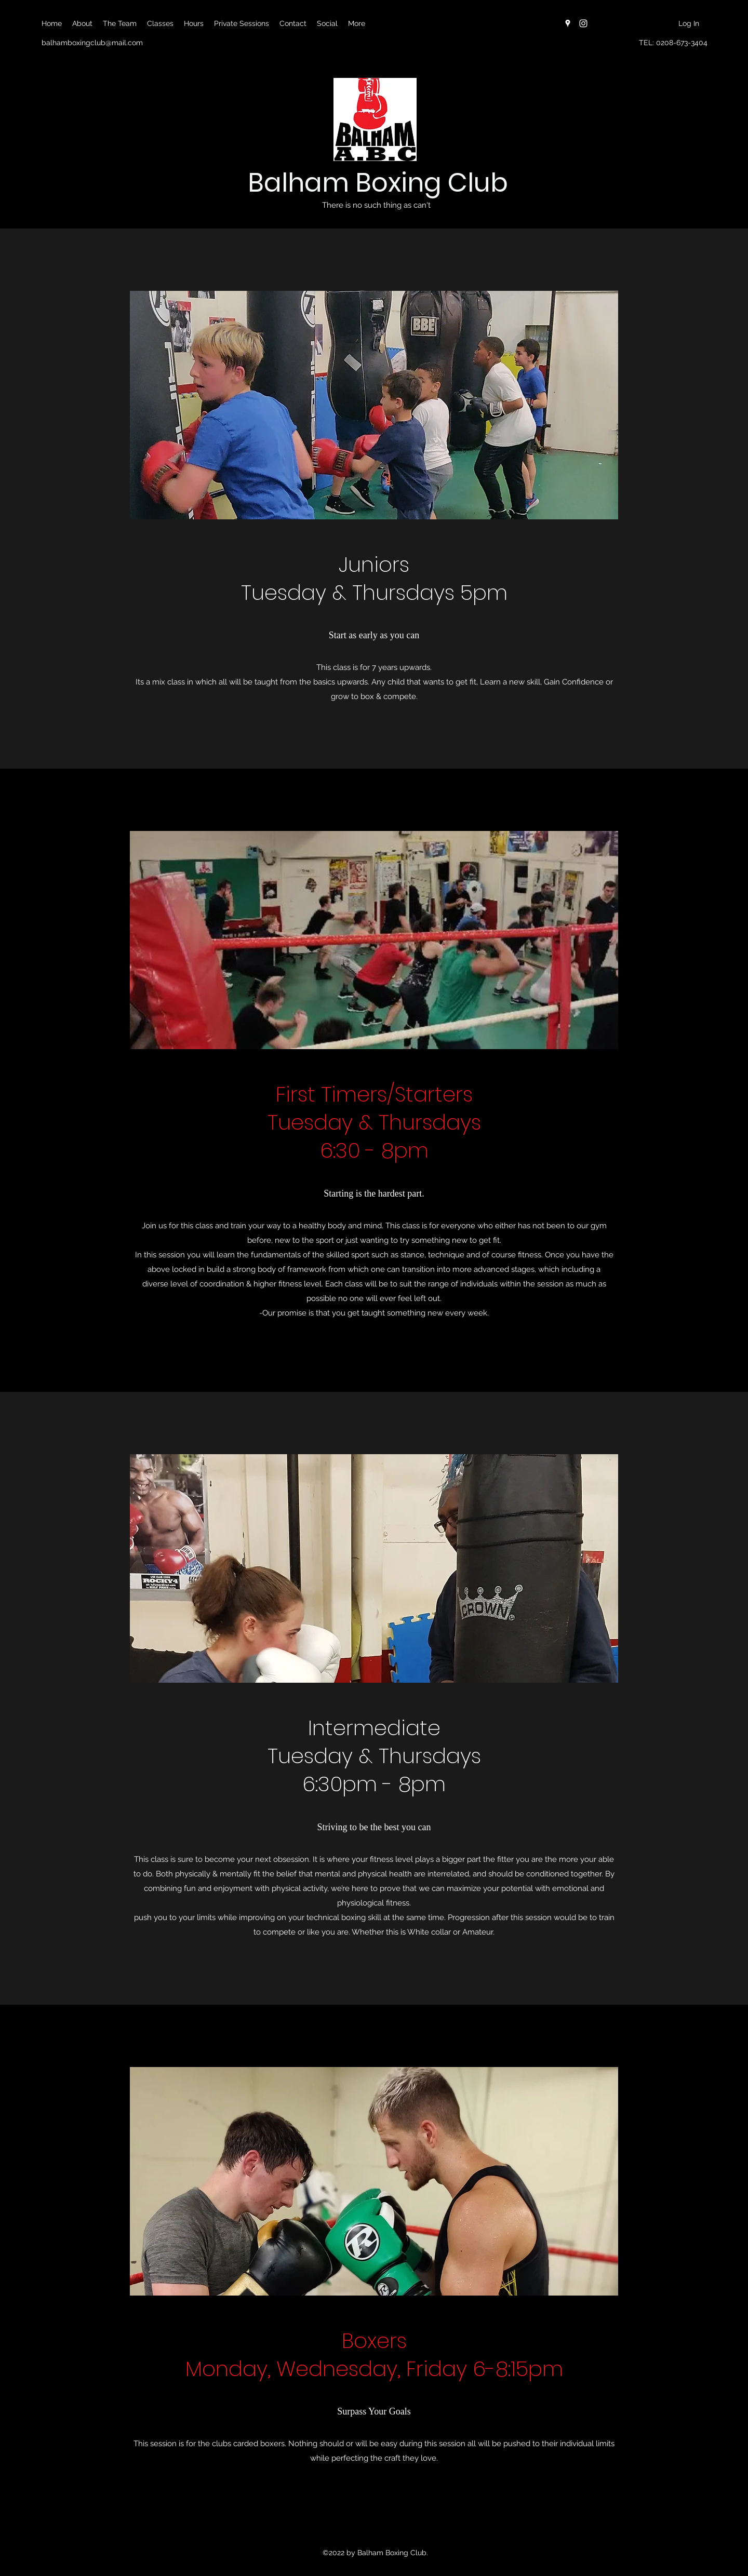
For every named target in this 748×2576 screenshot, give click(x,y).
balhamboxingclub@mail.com (92, 42)
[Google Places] (568, 23)
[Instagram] (583, 23)
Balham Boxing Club (378, 183)
